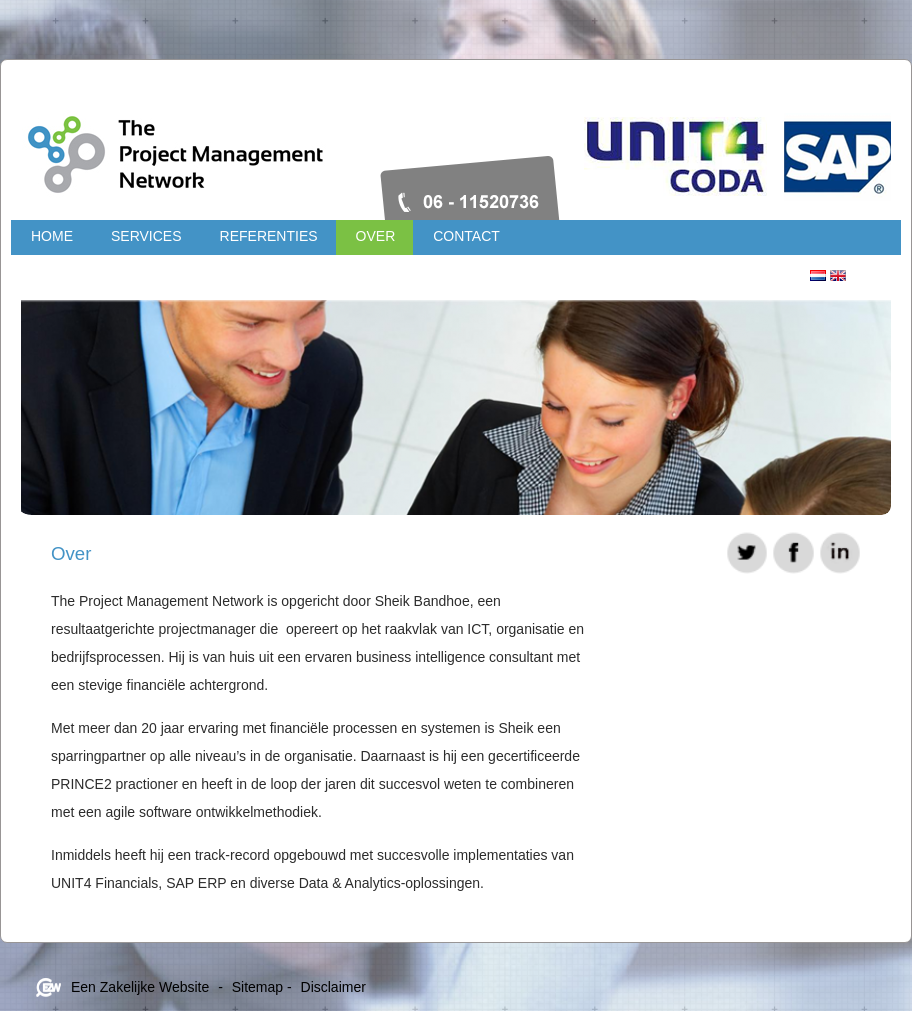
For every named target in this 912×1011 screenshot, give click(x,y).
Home (52, 236)
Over (376, 236)
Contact (466, 236)
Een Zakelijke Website (140, 987)
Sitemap (257, 987)
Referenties (269, 236)
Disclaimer (333, 987)
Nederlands (818, 275)
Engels (838, 275)
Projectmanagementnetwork (301, 145)
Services (146, 236)
